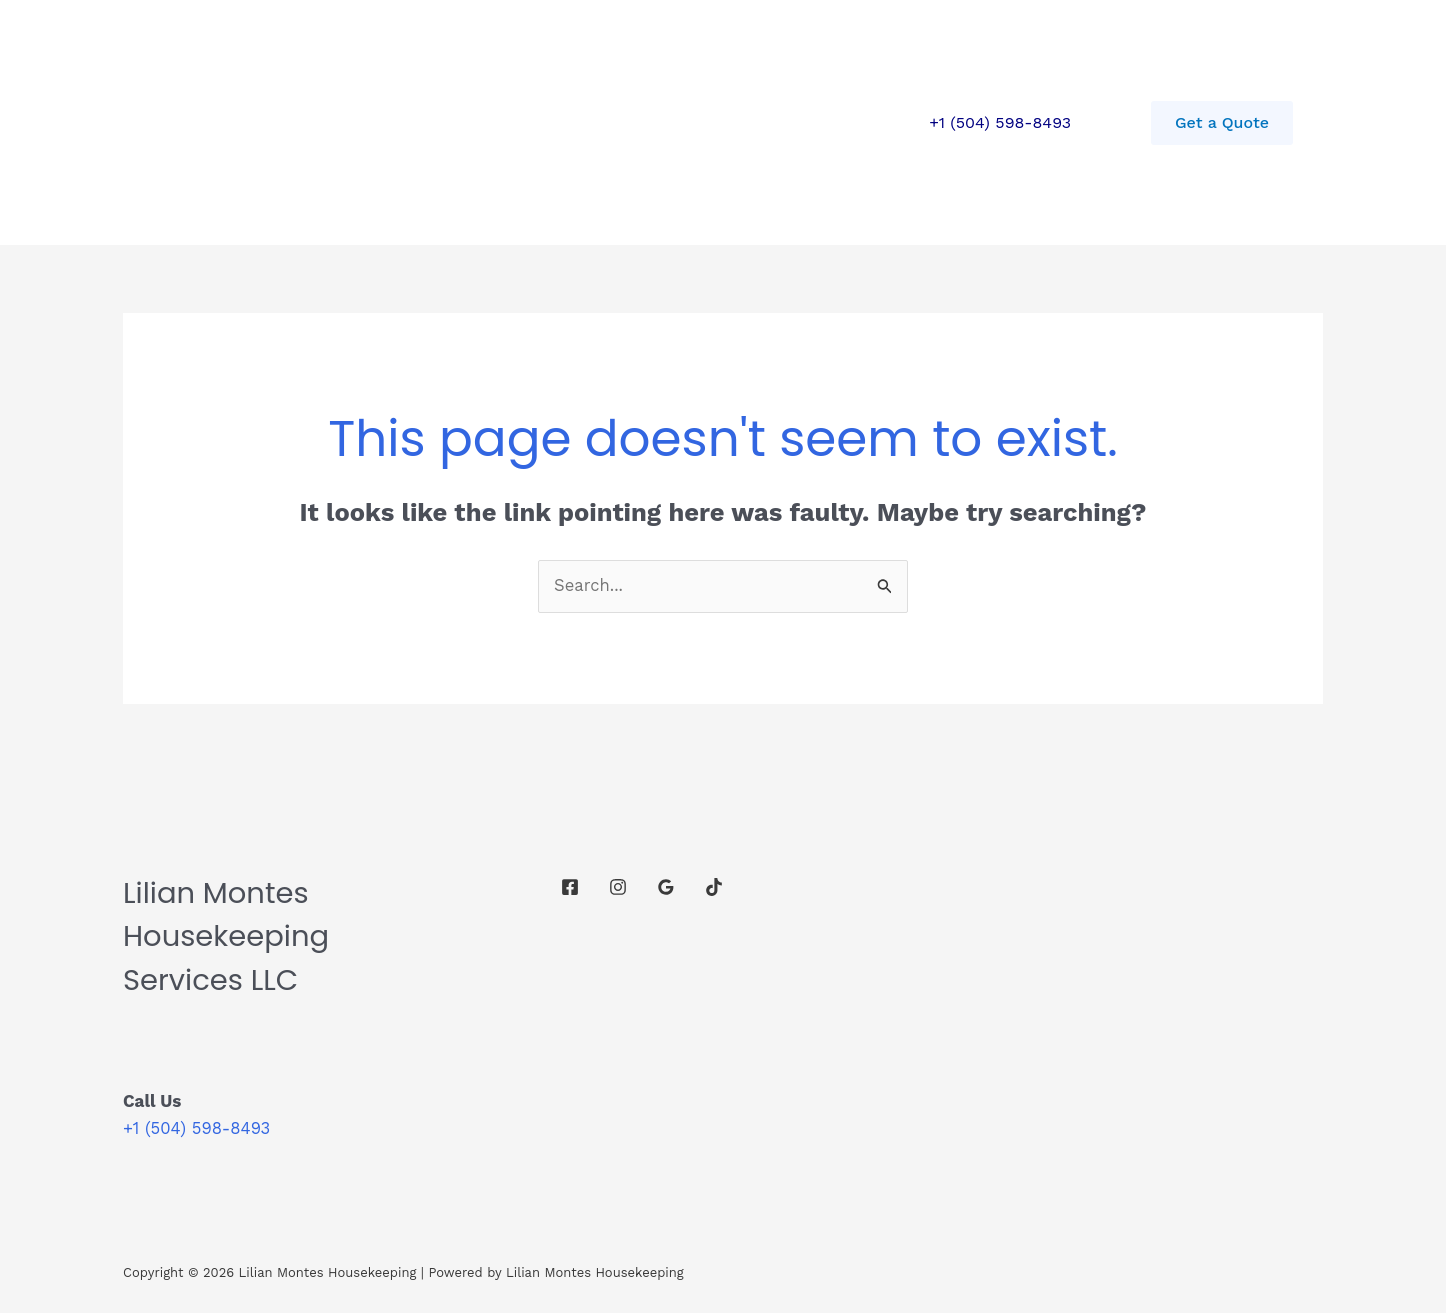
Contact (479, 122)
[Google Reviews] (666, 887)
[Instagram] (618, 887)
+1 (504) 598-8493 (1000, 122)
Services (377, 122)
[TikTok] (714, 887)
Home (284, 122)
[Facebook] (570, 887)
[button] (1222, 123)
